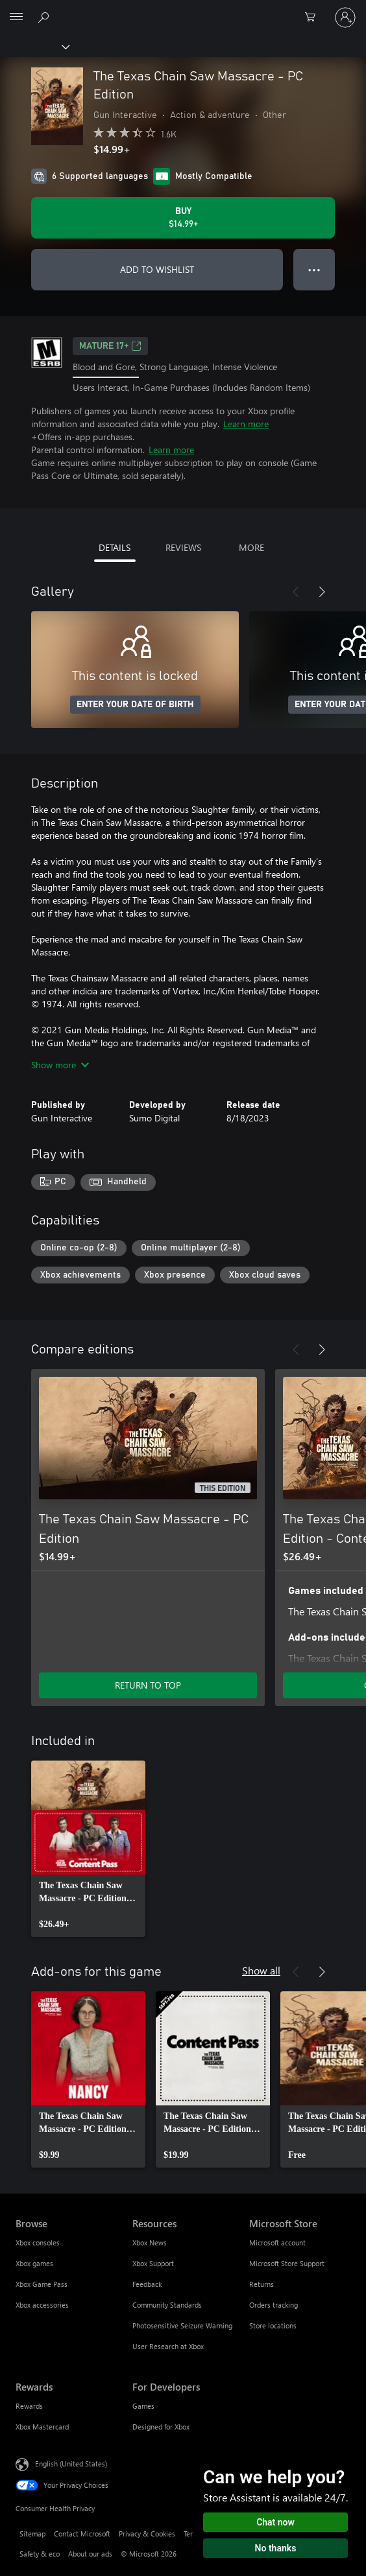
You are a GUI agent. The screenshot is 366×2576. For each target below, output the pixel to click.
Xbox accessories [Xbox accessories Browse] (42, 2305)
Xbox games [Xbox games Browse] (34, 2263)
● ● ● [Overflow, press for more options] (314, 269)
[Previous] (296, 592)
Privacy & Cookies (147, 2533)
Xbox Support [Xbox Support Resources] (153, 2263)
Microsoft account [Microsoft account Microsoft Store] (277, 2242)
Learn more (246, 423)
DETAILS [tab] (114, 547)
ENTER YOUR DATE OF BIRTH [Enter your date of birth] (135, 704)
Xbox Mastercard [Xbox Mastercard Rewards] (42, 2426)
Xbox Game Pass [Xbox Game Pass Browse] (41, 2284)
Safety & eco (39, 2553)
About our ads (90, 2553)
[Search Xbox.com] (45, 16)
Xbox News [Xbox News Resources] (149, 2242)
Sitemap (32, 2533)
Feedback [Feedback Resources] (147, 2284)
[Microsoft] (182, 10)
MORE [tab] (251, 547)
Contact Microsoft (82, 2533)
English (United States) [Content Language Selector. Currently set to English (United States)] (71, 2463)
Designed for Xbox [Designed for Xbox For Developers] (160, 2426)
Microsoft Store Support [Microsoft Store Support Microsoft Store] (286, 2263)
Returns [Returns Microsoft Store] (261, 2284)
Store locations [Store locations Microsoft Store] (273, 2325)
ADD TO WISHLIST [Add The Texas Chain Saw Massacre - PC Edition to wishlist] (157, 269)
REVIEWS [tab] (183, 547)
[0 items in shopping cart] (314, 17)
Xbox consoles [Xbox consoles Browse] (38, 2242)
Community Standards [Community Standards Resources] (167, 2305)
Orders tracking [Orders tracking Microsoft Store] (273, 2305)
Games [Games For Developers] (143, 2406)
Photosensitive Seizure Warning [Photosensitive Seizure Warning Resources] (182, 2325)
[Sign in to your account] (345, 17)
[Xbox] (34, 46)
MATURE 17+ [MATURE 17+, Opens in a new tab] (110, 346)
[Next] (322, 592)
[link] (88, 1849)
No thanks (276, 2548)
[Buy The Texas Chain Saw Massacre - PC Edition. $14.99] (183, 218)
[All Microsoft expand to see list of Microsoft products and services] (16, 17)
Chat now (275, 2522)
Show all (261, 1970)
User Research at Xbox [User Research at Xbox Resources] (168, 2346)
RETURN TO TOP (148, 1685)
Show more (60, 1065)
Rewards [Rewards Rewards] (29, 2406)
